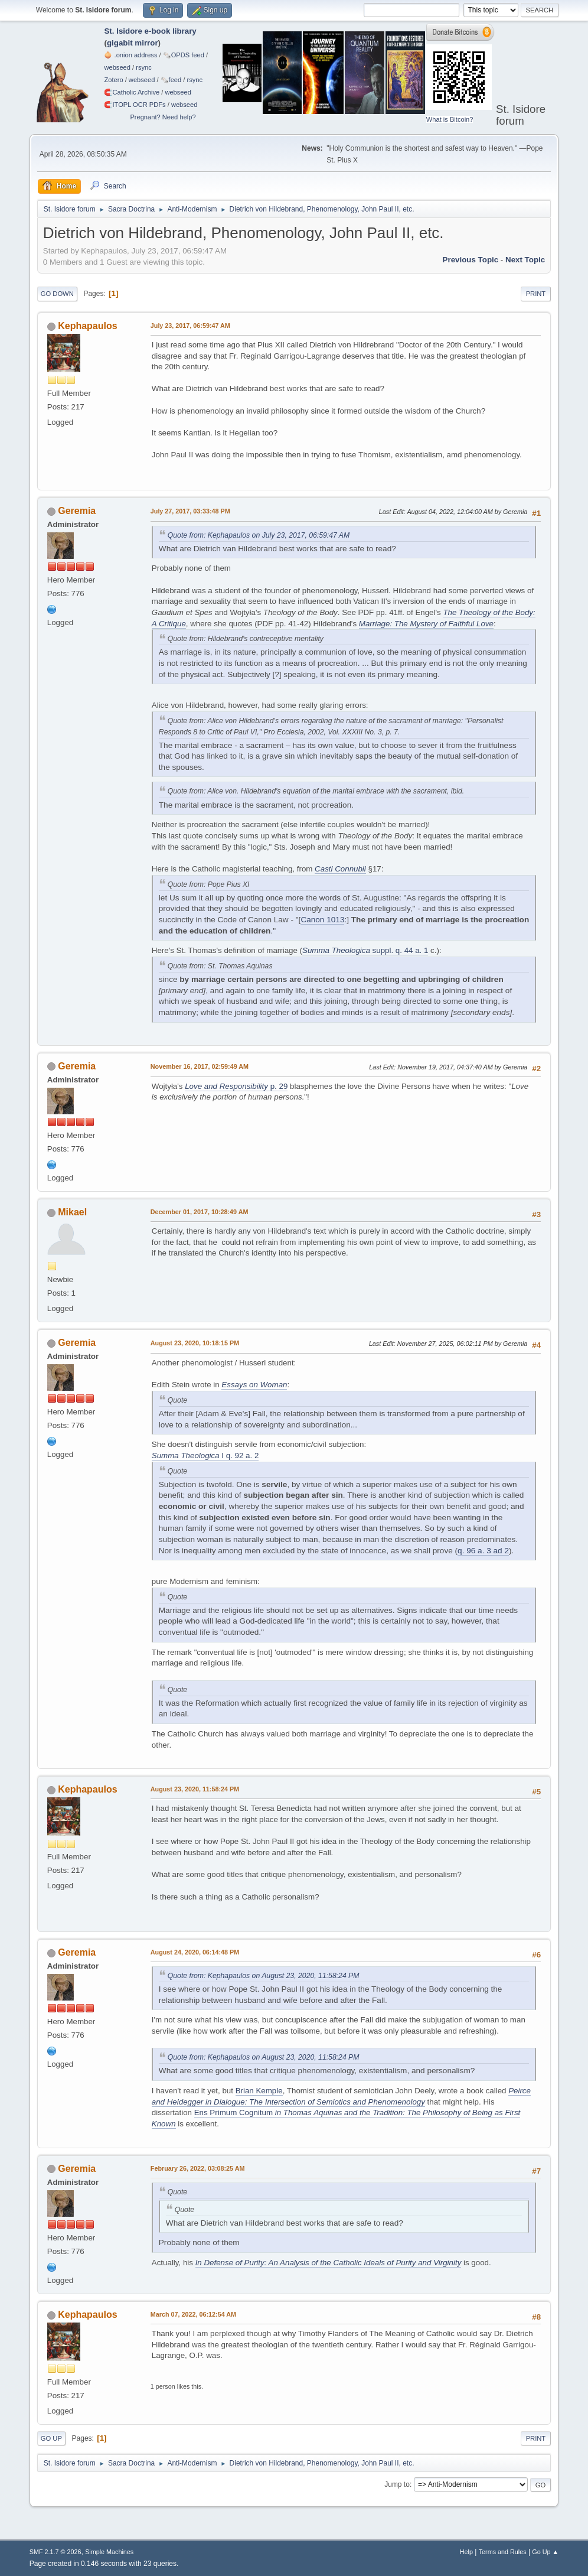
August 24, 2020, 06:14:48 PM (195, 1952)
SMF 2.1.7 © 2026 (55, 2551)
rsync (144, 67)
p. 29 (236, 1086)
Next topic (525, 259)
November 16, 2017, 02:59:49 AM (200, 1066)
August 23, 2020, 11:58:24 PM (195, 1789)
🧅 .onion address (130, 54)
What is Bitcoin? (449, 119)
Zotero (113, 79)
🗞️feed (171, 79)
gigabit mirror (132, 42)
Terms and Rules (503, 2551)
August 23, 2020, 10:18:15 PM (195, 1342)
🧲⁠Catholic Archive (131, 92)
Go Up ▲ (545, 2551)
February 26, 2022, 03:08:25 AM (198, 2168)
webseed (117, 67)
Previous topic (471, 259)
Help (466, 2551)
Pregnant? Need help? (162, 117)
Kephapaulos (87, 326)
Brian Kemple (259, 2090)
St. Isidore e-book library (150, 31)
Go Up (51, 2438)
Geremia (77, 511)
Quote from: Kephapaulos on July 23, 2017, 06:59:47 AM (258, 535)
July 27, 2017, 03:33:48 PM (190, 511)
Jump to (397, 2484)
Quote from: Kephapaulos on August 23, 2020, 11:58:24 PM (264, 1976)
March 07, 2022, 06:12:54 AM (193, 2314)
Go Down (57, 293)
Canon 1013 (322, 919)
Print (536, 293)
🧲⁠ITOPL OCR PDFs (134, 104)
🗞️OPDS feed (183, 54)
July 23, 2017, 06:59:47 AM (190, 325)
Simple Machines (109, 2551)
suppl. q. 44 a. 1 (365, 950)
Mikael (72, 1212)
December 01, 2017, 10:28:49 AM (200, 1211)
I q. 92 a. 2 (205, 1455)
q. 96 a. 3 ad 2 (483, 1550)
